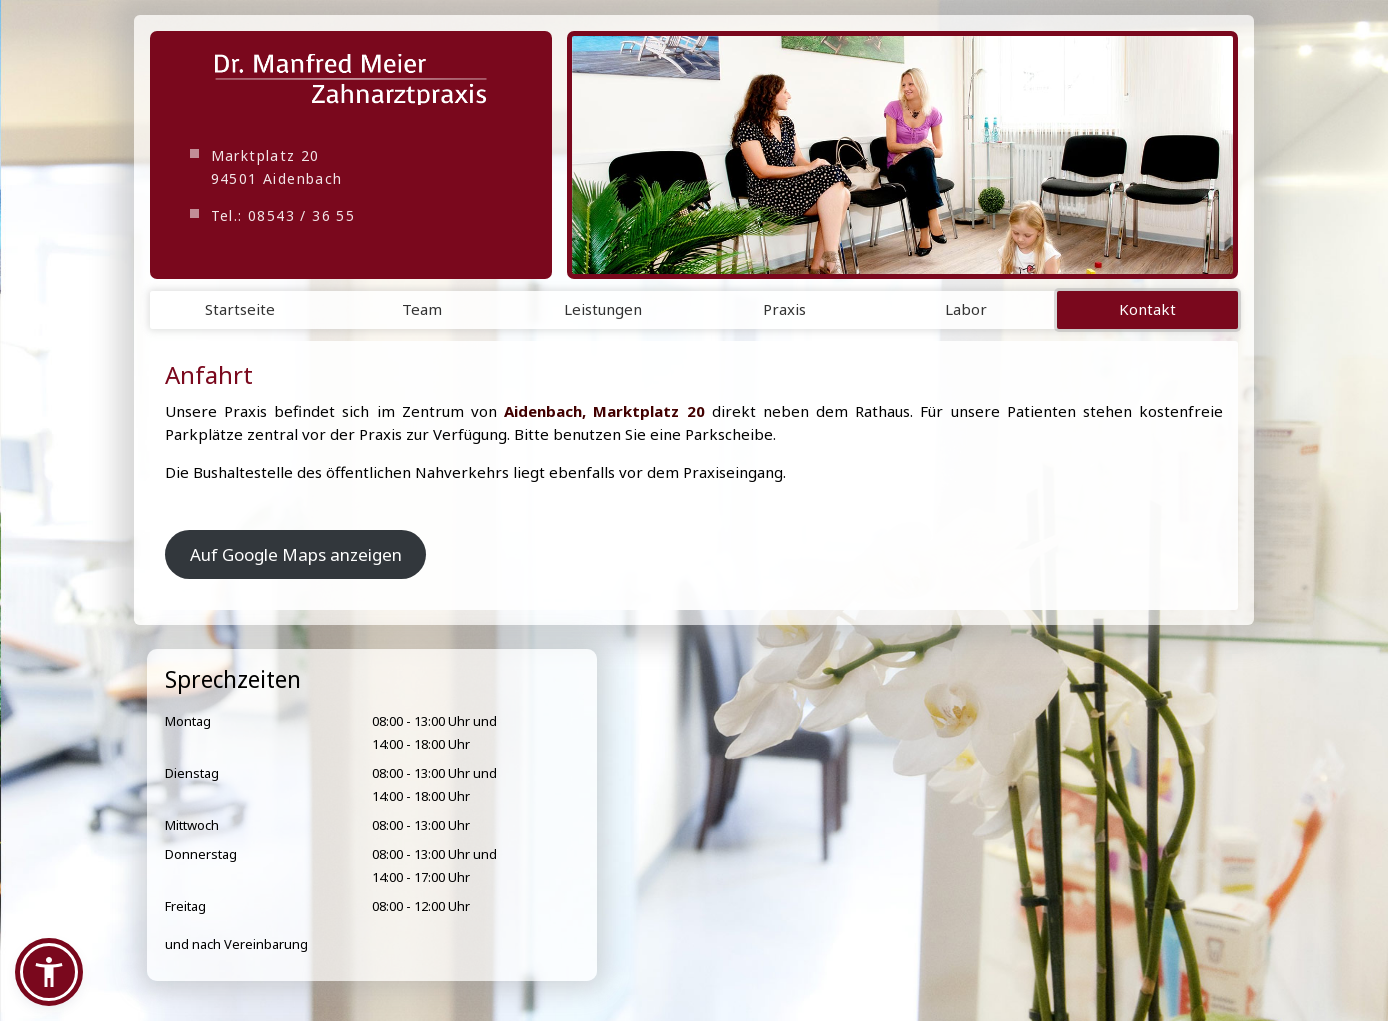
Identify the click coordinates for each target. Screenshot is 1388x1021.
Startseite (240, 309)
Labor (966, 309)
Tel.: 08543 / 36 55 (283, 215)
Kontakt (1147, 309)
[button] (49, 972)
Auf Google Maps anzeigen (296, 554)
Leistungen (603, 309)
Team (422, 309)
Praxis (784, 309)
